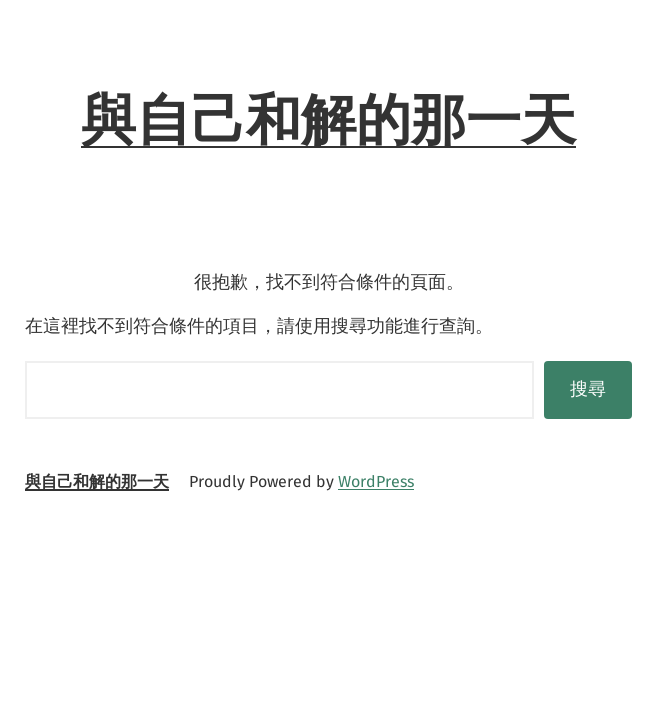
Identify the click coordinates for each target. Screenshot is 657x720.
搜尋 (588, 389)
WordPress (376, 481)
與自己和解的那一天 (328, 120)
